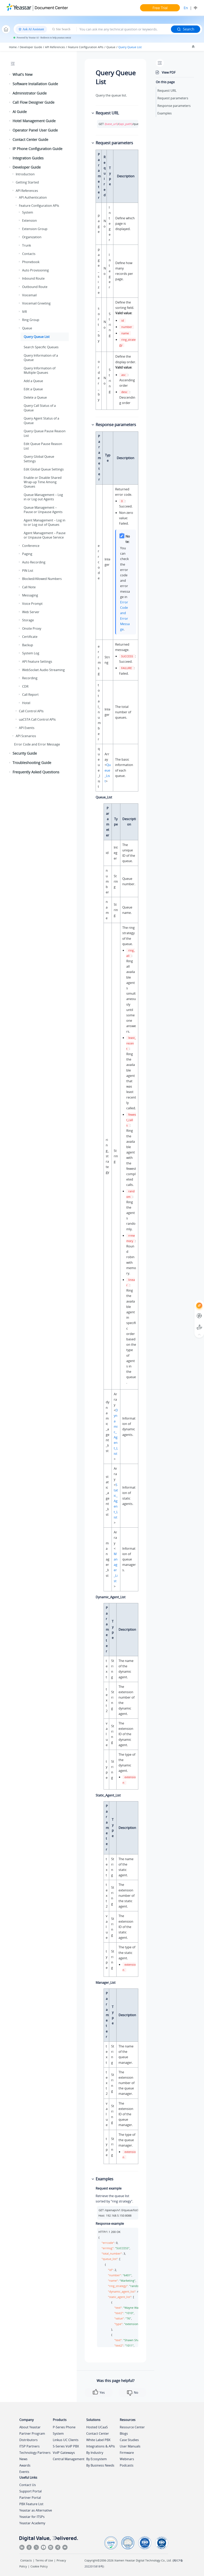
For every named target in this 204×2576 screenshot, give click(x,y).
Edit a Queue (33, 389)
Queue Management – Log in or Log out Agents (43, 497)
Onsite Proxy (31, 628)
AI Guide (20, 111)
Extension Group (34, 229)
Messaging (30, 595)
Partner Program (32, 2433)
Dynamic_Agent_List (116, 1432)
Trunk (26, 245)
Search (185, 29)
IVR (24, 311)
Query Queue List (130, 47)
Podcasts (126, 2465)
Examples (164, 113)
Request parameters (172, 98)
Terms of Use (44, 2560)
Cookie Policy (39, 2566)
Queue (110, 47)
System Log (30, 653)
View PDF (169, 72)
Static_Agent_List (116, 1501)
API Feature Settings (37, 661)
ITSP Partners (29, 2446)
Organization (31, 237)
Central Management (68, 2459)
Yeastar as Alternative (35, 2510)
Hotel (26, 703)
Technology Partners (35, 2452)
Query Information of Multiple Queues (39, 370)
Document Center (51, 7)
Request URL (167, 90)
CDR (25, 686)
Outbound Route (34, 287)
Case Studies (129, 2440)
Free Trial (160, 7)
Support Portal (30, 2491)
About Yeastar (30, 2427)
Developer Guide (31, 47)
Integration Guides (28, 158)
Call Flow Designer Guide (33, 102)
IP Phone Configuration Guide (37, 148)
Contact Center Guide (30, 139)
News (23, 2459)
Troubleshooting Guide (32, 762)
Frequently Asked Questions (36, 772)
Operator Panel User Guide (35, 130)
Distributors (28, 2440)
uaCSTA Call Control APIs (37, 719)
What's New (22, 74)
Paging (27, 554)
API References (55, 47)
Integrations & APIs (100, 2446)
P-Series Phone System (64, 2430)
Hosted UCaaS (97, 2427)
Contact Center (97, 2433)
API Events (26, 728)
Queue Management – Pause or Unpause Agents (43, 509)
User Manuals (130, 2446)
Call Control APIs (31, 711)
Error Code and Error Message (37, 744)
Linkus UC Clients (65, 2440)
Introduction (25, 174)
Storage (28, 620)
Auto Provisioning (35, 270)
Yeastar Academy (32, 2523)
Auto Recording (33, 562)
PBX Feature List (31, 2504)
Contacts (28, 254)
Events (24, 2472)
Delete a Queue (35, 397)
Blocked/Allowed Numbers (42, 579)
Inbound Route (33, 278)
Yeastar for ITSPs (32, 2517)
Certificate (29, 636)
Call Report (30, 694)
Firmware (127, 2452)
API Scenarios (26, 736)
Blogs (124, 2433)
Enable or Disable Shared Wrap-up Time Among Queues (43, 482)
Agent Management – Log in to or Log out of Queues (44, 522)
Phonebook (30, 262)
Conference (30, 545)
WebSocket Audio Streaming (43, 670)
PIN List (27, 570)
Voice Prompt (32, 603)
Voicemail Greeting (36, 303)
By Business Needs (100, 2465)
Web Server (30, 612)
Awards (24, 2465)
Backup (27, 645)
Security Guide (25, 753)
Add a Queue (33, 381)
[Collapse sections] (193, 47)
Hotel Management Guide (34, 120)
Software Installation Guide (35, 83)
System (27, 212)
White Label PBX (98, 2440)
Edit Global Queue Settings (44, 469)
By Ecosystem (96, 2459)
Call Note (29, 587)
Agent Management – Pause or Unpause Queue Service (45, 535)
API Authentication (33, 197)
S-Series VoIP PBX (66, 2446)
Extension (29, 220)
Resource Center (132, 2427)
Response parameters (174, 105)
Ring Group (30, 320)
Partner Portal (30, 2497)
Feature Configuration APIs (85, 47)
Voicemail (29, 295)
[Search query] (123, 29)
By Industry (94, 2452)
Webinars (127, 2459)
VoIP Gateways (64, 2452)
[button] (10, 74)
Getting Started (27, 182)
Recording (29, 678)
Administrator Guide (30, 93)
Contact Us (27, 2485)
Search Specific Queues (41, 347)
